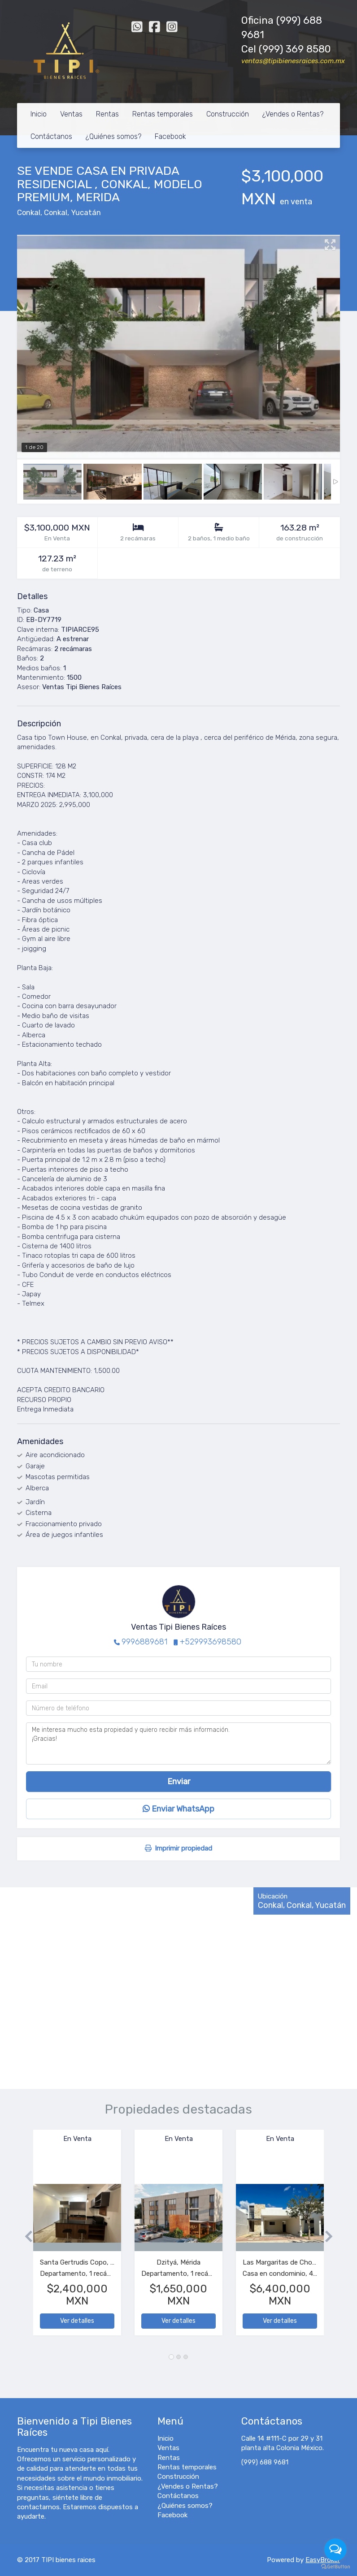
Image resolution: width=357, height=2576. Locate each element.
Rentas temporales (162, 114)
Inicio (38, 114)
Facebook (170, 136)
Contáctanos (51, 136)
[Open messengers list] (335, 2549)
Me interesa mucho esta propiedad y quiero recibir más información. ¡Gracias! (178, 1743)
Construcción (227, 114)
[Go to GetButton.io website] (335, 2567)
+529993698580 (210, 1642)
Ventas (71, 114)
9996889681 (144, 1642)
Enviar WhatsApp (178, 1809)
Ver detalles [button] (77, 2321)
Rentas (107, 114)
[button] (25, 2237)
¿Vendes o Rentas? (292, 114)
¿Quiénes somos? (113, 136)
